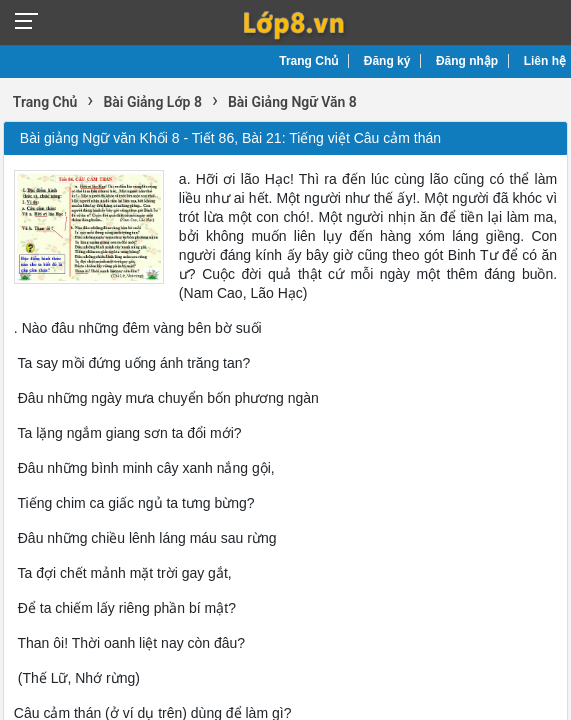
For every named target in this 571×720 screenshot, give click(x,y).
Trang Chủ (308, 61)
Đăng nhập (467, 61)
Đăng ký (387, 61)
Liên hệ (545, 61)
